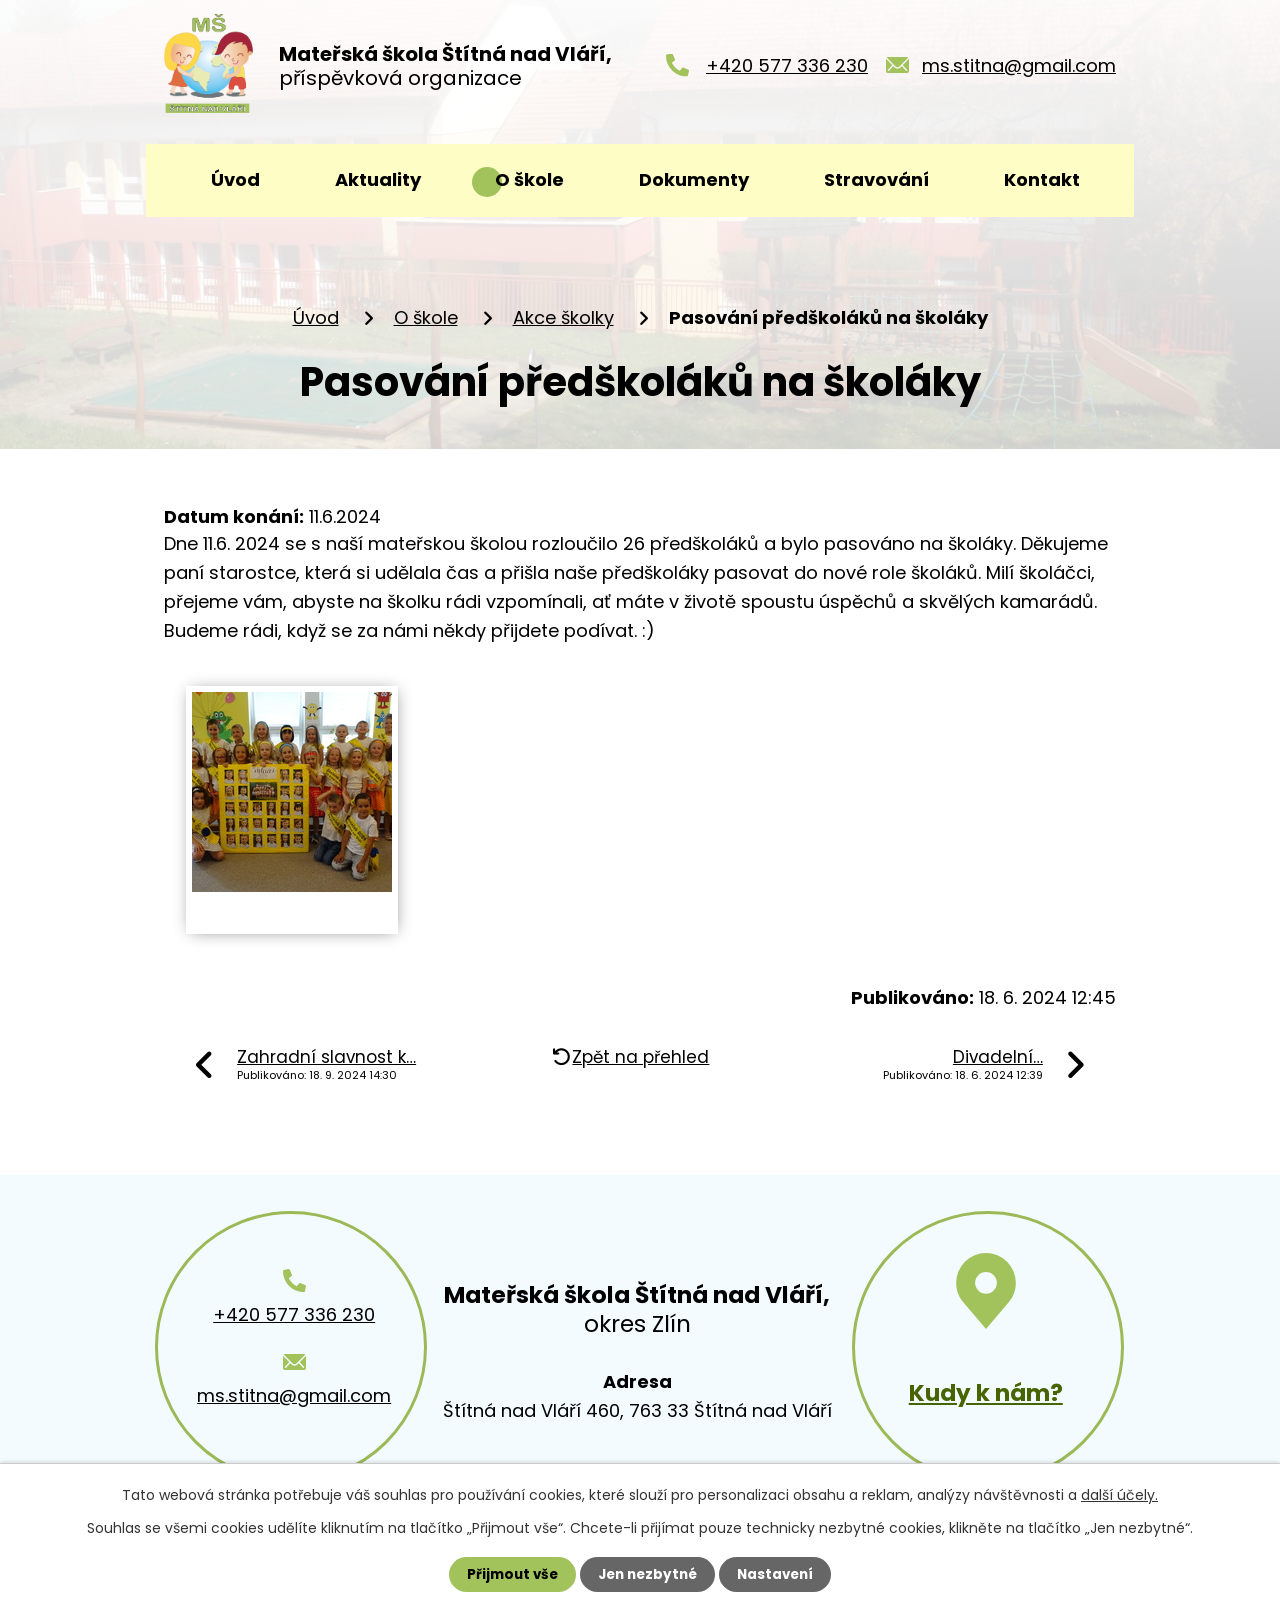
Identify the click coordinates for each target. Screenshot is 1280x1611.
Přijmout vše (507, 1574)
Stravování (876, 179)
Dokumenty (694, 179)
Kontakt (1042, 179)
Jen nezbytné (647, 1574)
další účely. (1119, 1494)
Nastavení (780, 1574)
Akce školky (563, 317)
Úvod (235, 179)
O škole (529, 179)
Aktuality (378, 179)
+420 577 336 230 (787, 70)
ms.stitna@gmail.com (1019, 70)
